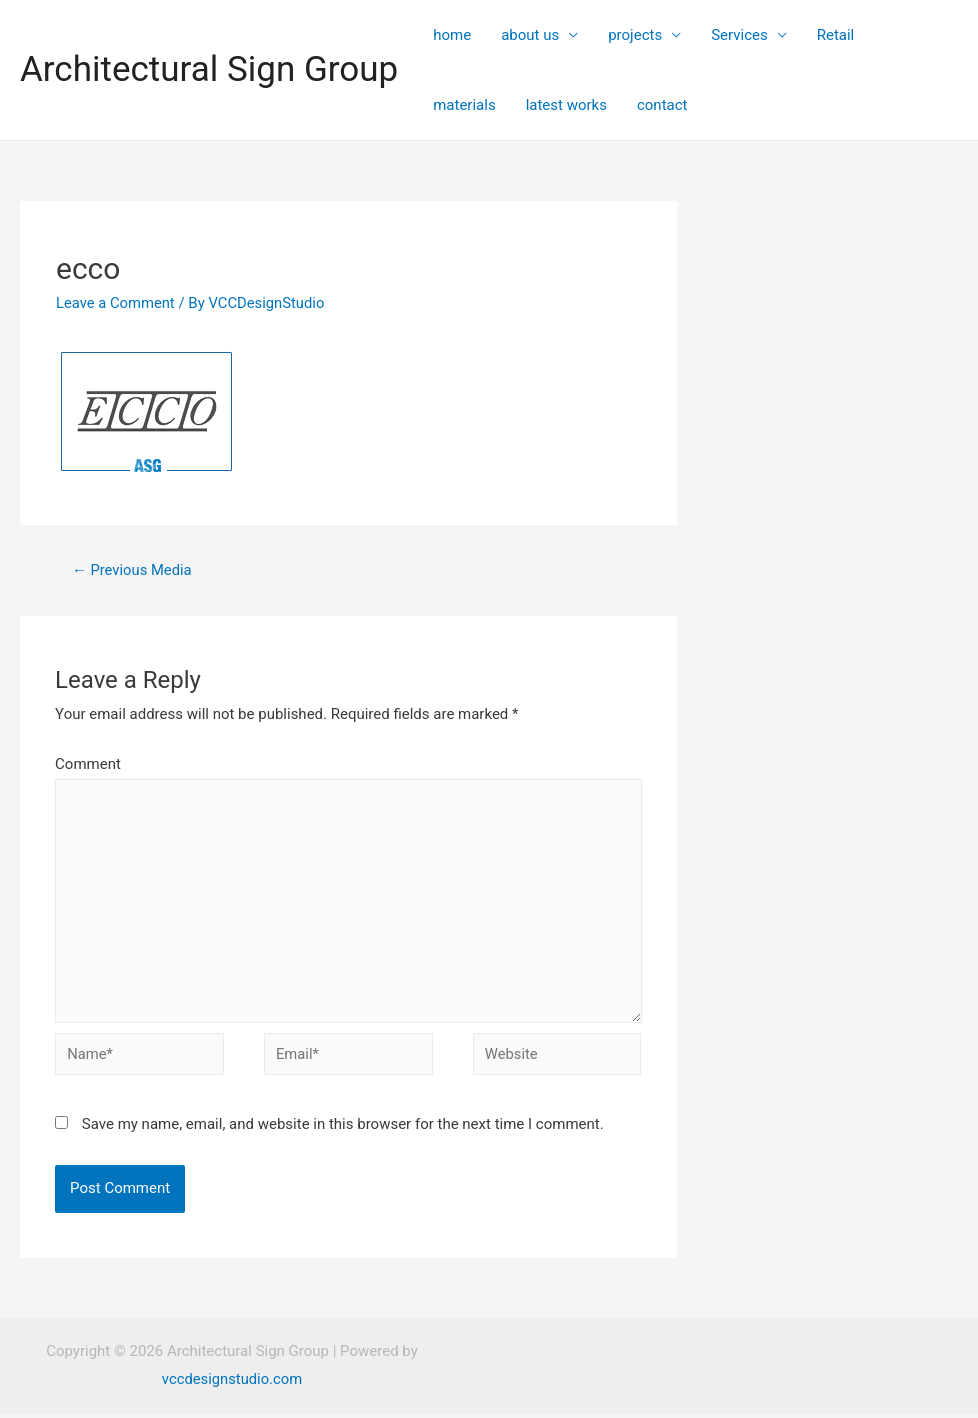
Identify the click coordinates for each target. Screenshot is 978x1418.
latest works (566, 105)
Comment (88, 765)
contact (662, 105)
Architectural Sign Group (209, 69)
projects (635, 35)
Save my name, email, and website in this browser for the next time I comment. (343, 1129)
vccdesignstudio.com (232, 1383)
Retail (836, 35)
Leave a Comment (116, 303)
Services (739, 35)
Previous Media (133, 570)
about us (530, 35)
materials (464, 105)
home (452, 35)
